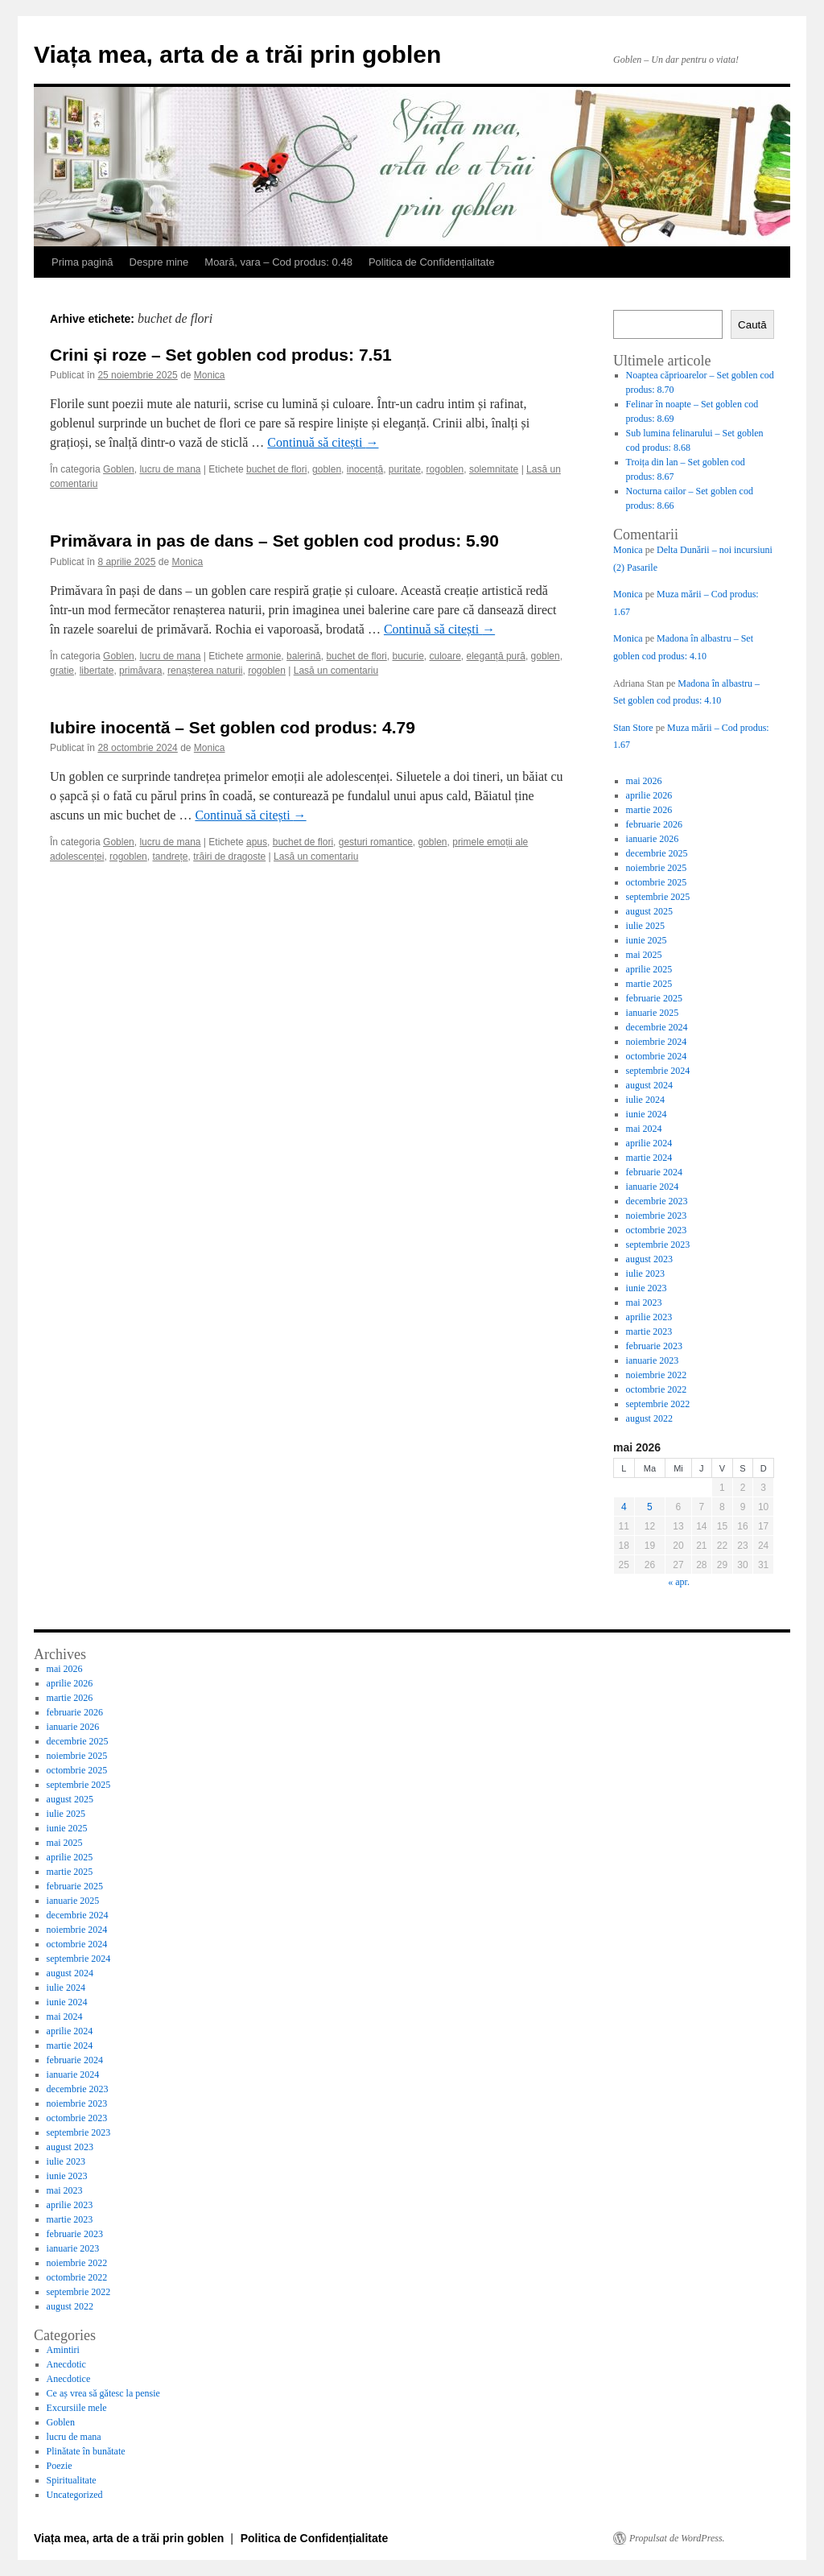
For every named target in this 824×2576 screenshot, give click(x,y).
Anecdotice (69, 2378)
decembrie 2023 (657, 1201)
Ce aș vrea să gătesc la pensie (103, 2393)
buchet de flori (276, 469)
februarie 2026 (654, 824)
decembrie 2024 (657, 1027)
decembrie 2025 (657, 853)
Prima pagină (82, 262)
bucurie (407, 656)
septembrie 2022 (658, 1404)
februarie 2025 (654, 998)
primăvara (140, 670)
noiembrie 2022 (656, 1375)
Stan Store (633, 727)
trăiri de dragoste (229, 856)
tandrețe (169, 856)
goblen (326, 469)
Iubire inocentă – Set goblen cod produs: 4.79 (232, 727)
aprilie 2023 (649, 1317)
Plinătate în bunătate (86, 2451)
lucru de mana (169, 469)
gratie (62, 670)
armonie (263, 656)
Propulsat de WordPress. (677, 2538)
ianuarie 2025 (652, 1012)
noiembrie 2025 (656, 867)
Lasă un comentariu (336, 670)
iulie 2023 (645, 1273)
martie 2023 (649, 1331)
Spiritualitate (72, 2480)
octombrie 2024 (656, 1056)
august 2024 (649, 1085)
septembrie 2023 (658, 1244)
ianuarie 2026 (652, 838)
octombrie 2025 (656, 882)
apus (256, 842)
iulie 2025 (645, 925)
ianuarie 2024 (652, 1186)
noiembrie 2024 (656, 1041)
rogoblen (445, 469)
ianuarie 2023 (652, 1360)
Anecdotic (66, 2364)
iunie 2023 (646, 1288)
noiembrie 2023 (656, 1215)
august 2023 (649, 1259)
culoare (445, 656)
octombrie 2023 (656, 1230)
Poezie (59, 2465)
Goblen (118, 469)
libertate (97, 670)
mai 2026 (644, 780)
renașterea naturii (204, 670)
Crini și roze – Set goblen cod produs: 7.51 (221, 354)
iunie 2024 (646, 1114)
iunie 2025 (646, 940)
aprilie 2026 (649, 795)
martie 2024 (649, 1157)
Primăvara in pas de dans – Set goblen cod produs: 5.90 (274, 540)
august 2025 (649, 911)
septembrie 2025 (658, 896)
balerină (303, 656)
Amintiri (63, 2349)
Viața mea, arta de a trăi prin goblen (237, 54)
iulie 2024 (645, 1099)
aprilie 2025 (649, 969)
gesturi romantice (376, 842)
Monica (209, 375)
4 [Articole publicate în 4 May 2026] (624, 1507)
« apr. (679, 1581)
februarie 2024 (654, 1172)
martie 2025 (649, 983)
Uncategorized (75, 2494)
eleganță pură (496, 656)
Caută (752, 325)
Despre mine (159, 262)
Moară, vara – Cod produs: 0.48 (278, 262)
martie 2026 (649, 809)
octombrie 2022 (656, 1389)
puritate (405, 469)
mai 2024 (644, 1128)
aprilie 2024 (649, 1143)
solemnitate (493, 469)
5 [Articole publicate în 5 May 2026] (650, 1507)
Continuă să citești (322, 442)
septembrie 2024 (658, 1070)
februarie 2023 (654, 1346)
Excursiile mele (77, 2407)
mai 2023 (644, 1302)
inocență (365, 469)
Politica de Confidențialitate (432, 262)
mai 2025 (644, 954)
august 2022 (649, 1418)
